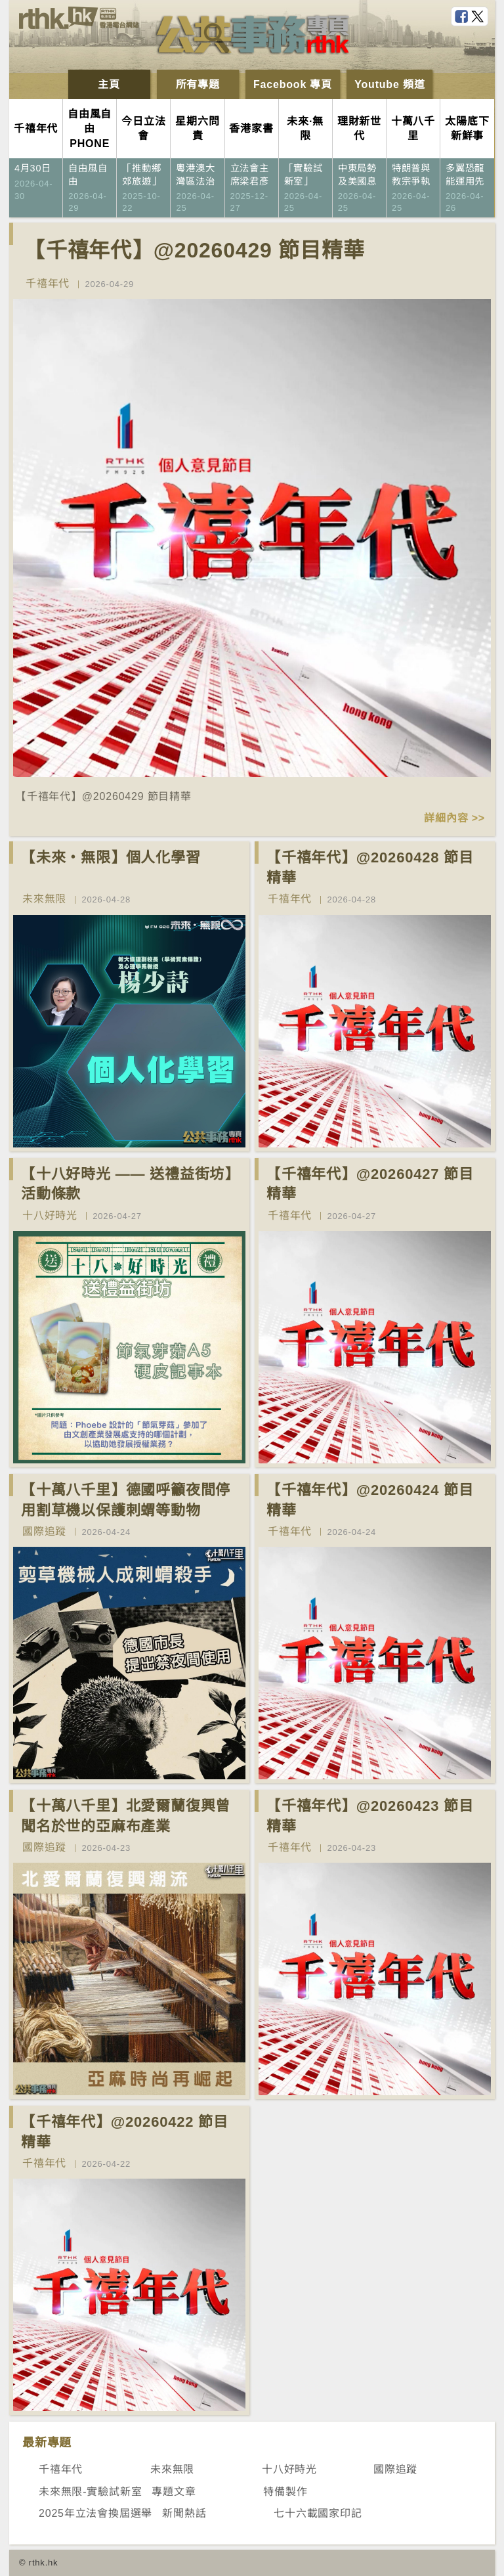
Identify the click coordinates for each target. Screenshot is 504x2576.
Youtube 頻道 (389, 84)
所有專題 (198, 84)
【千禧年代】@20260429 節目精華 (194, 250)
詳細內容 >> (454, 818)
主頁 (109, 84)
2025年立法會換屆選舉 (95, 2513)
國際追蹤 (44, 1531)
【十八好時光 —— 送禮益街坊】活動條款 (130, 1184)
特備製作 (285, 2491)
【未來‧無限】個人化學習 (111, 857)
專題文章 (174, 2491)
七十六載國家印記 (318, 2513)
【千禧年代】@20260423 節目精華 (370, 1816)
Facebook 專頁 (292, 84)
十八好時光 (49, 1215)
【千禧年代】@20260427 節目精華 (370, 1184)
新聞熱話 (184, 2513)
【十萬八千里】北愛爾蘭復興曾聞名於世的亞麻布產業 (125, 1816)
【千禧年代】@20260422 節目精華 (124, 2132)
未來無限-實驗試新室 (90, 2491)
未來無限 (44, 898)
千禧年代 (48, 283)
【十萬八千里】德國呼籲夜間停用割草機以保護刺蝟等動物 (125, 1500)
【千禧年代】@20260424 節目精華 (370, 1500)
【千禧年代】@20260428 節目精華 (370, 867)
